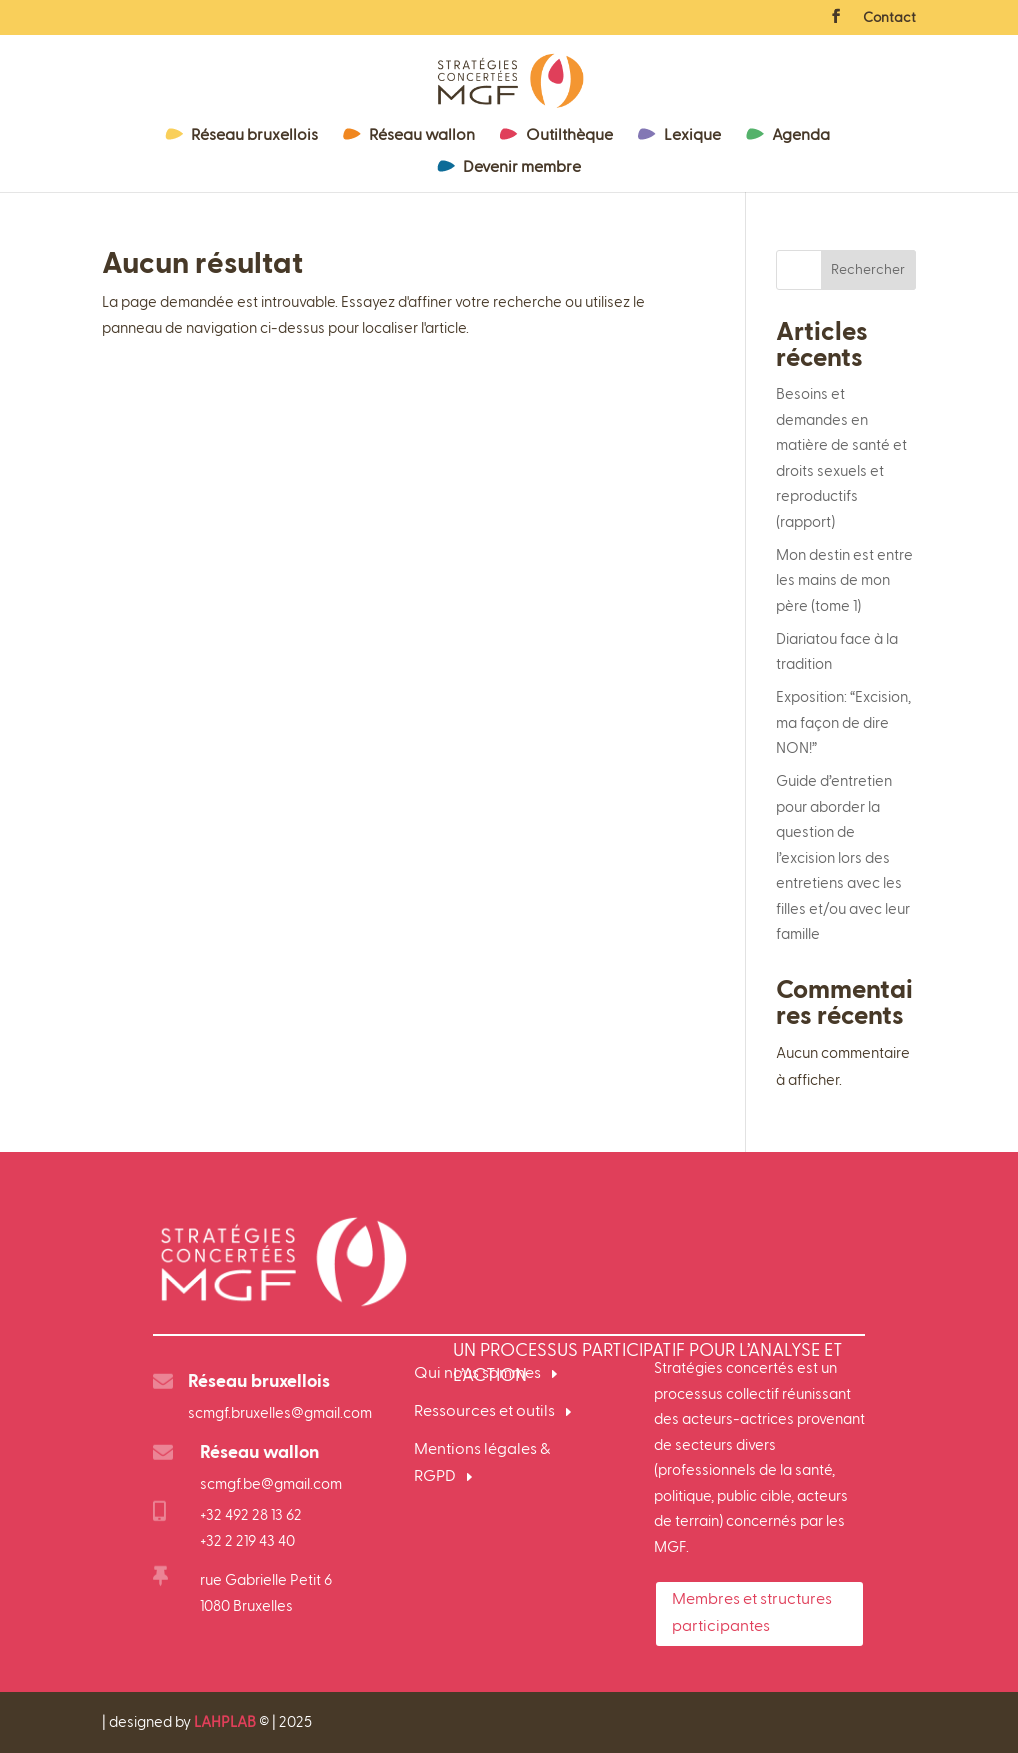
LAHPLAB (225, 1722)
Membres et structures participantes (752, 1613)
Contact (889, 18)
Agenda (801, 136)
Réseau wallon (422, 136)
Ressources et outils (484, 1412)
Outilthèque (569, 136)
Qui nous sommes (477, 1374)
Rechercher (868, 270)
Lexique (692, 136)
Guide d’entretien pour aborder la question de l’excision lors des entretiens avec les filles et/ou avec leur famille (843, 858)
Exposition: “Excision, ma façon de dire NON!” (843, 723)
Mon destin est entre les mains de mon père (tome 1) (844, 581)
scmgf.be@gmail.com (271, 1484)
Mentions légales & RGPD (482, 1463)
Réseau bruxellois (254, 136)
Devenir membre (522, 168)
